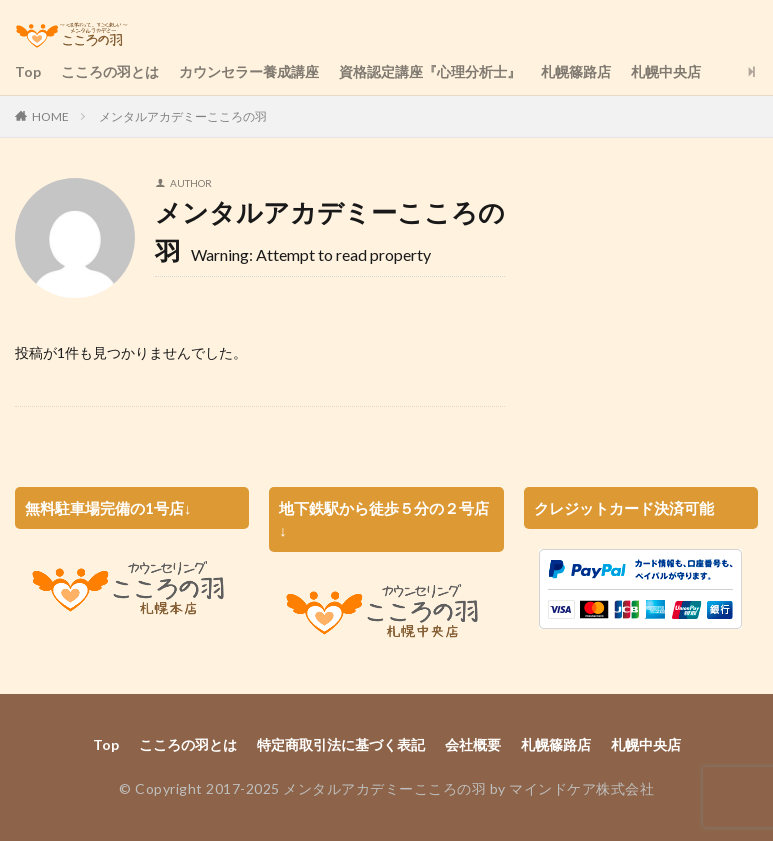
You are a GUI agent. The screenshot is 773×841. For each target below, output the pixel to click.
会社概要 (473, 744)
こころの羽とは (110, 71)
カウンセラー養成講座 (249, 71)
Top (28, 71)
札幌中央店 (666, 71)
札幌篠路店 (576, 71)
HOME (50, 116)
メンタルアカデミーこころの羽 (183, 116)
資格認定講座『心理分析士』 (430, 71)
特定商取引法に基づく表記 (341, 744)
